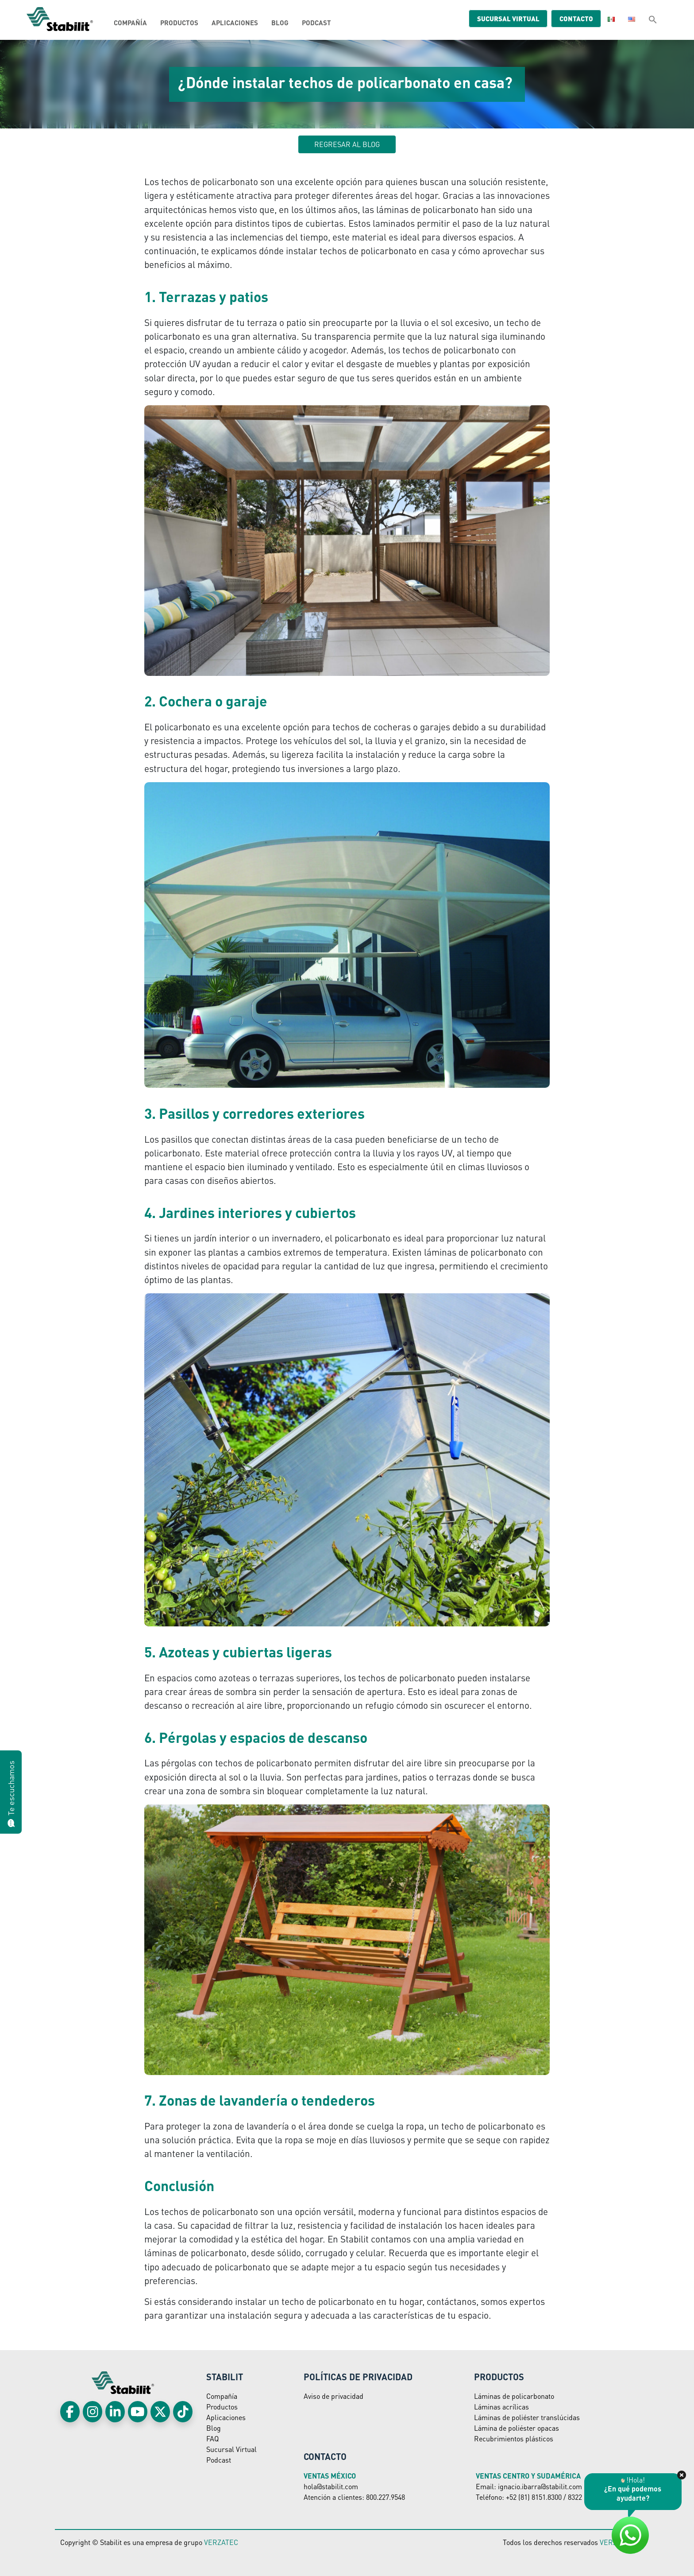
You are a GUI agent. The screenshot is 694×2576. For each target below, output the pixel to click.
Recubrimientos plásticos (513, 2438)
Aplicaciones (235, 22)
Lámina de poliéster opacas (516, 2427)
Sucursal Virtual (231, 2449)
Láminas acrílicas (501, 2406)
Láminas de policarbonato (514, 2396)
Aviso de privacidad (333, 2396)
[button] (653, 19)
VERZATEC (221, 2542)
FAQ (212, 2438)
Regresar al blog (347, 144)
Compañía (130, 22)
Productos (179, 22)
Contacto (570, 18)
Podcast (316, 22)
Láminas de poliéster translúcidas (527, 2417)
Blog (280, 22)
